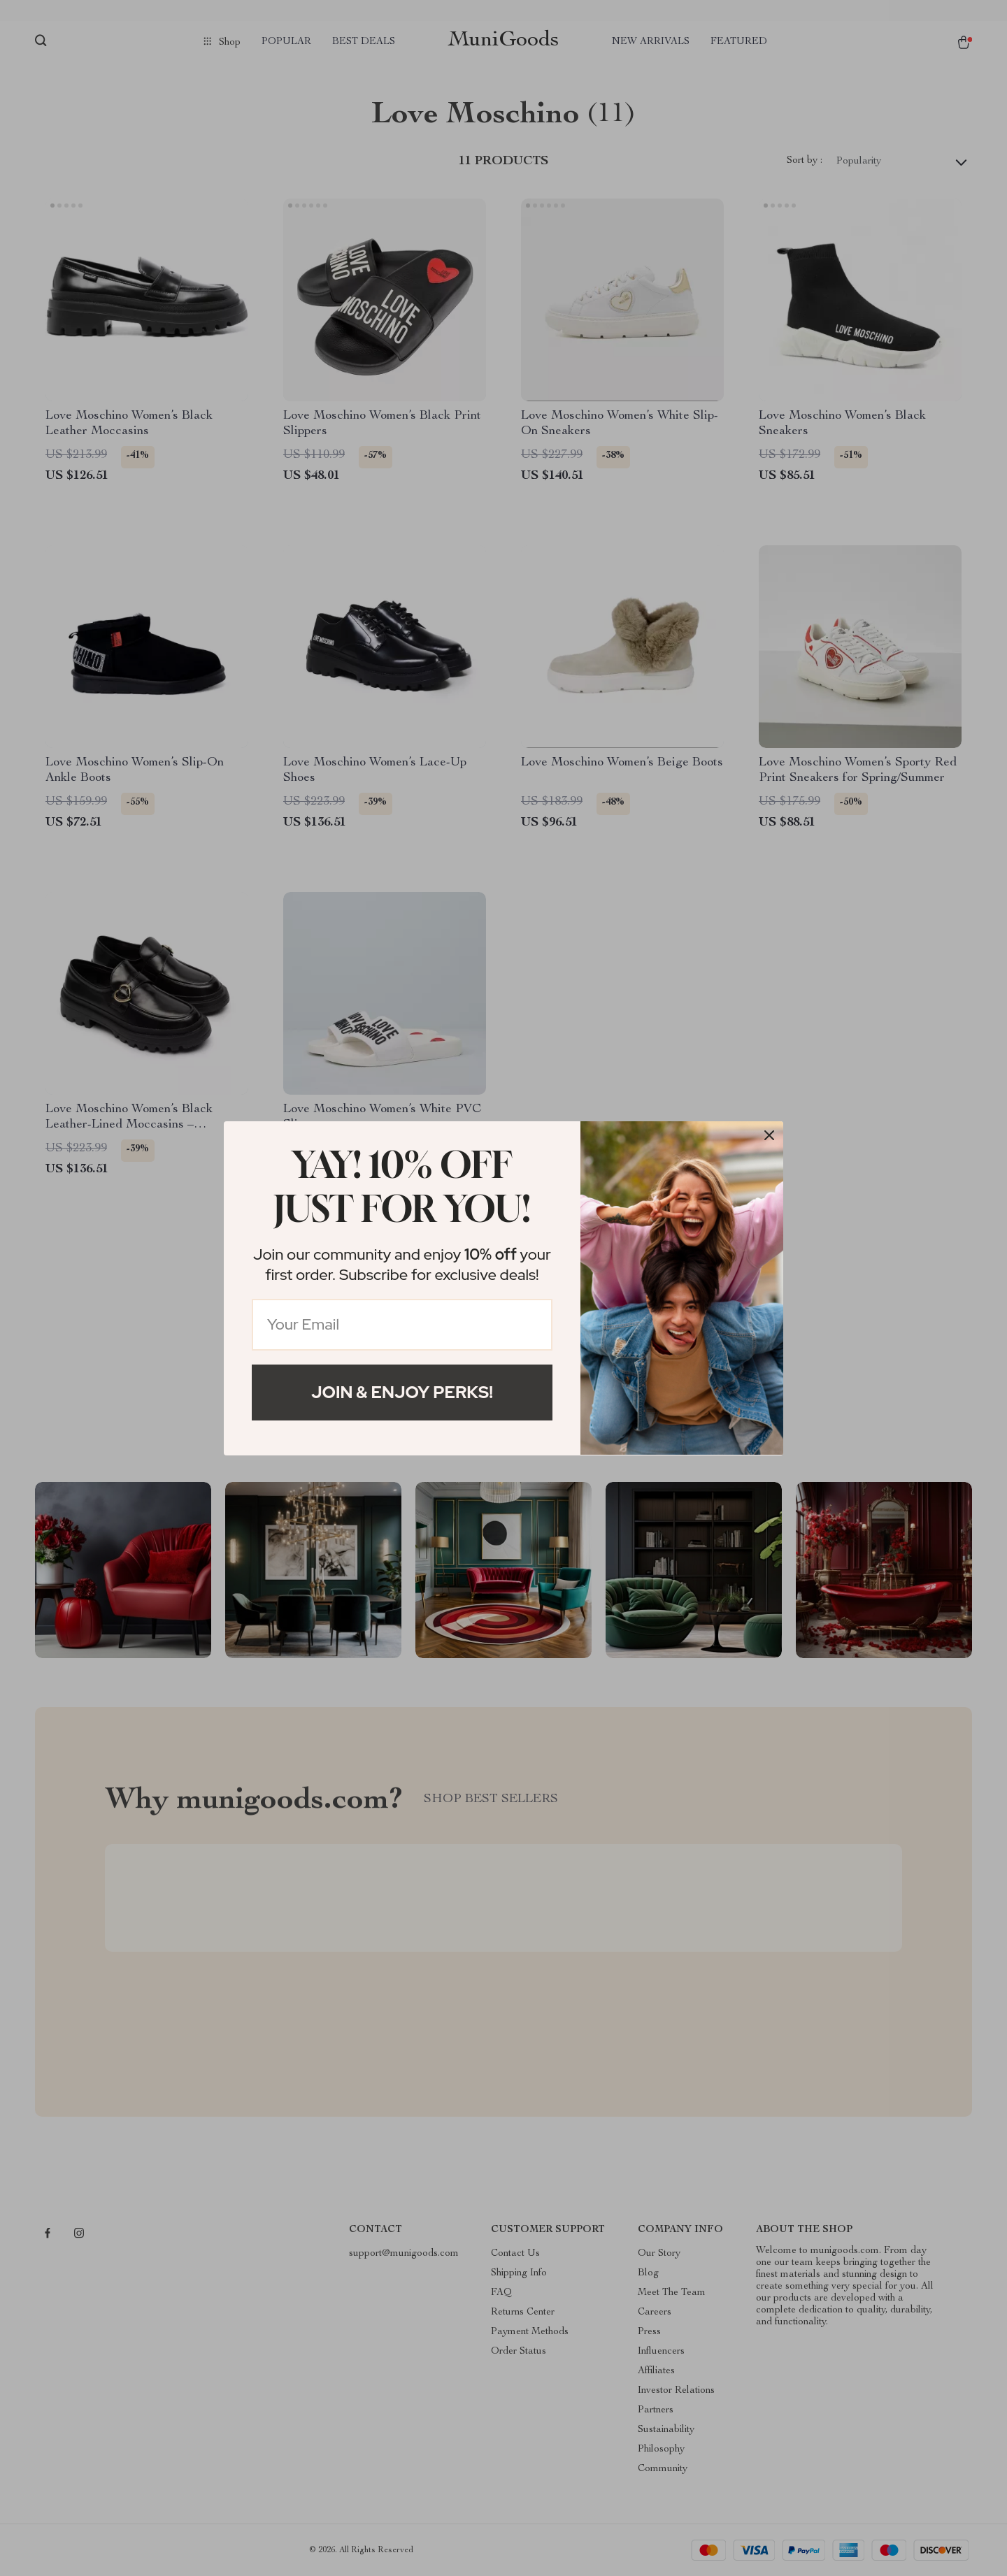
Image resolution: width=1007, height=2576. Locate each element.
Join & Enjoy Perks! (402, 1392)
